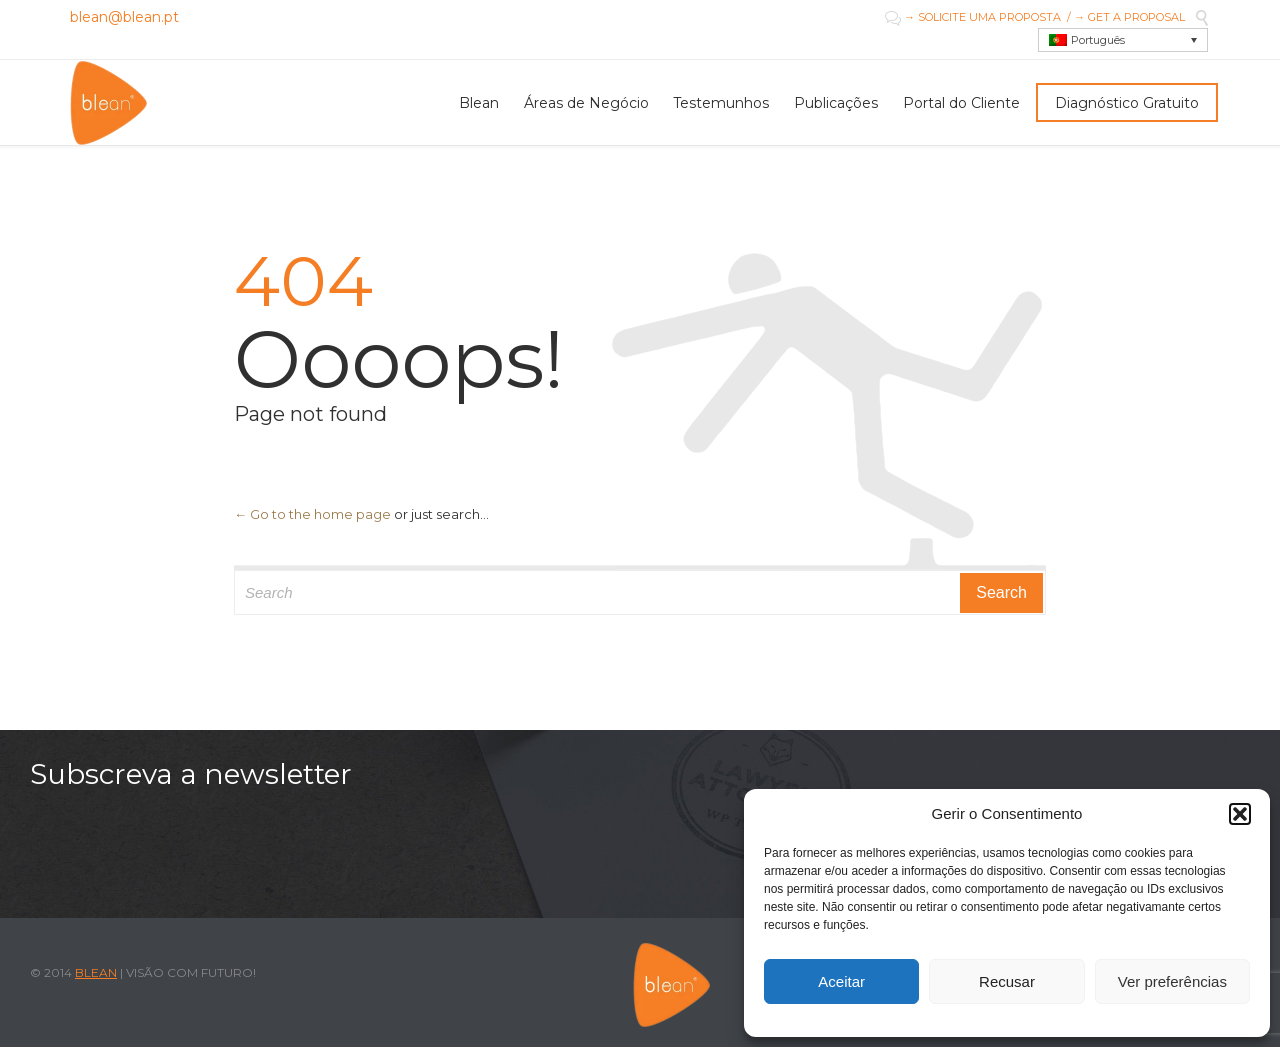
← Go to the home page (312, 514)
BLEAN (96, 972)
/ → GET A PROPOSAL (1123, 17)
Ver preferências (1172, 981)
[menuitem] (1123, 40)
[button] (1240, 814)
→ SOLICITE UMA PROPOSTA (981, 17)
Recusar (1007, 981)
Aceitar (841, 981)
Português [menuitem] (1098, 40)
